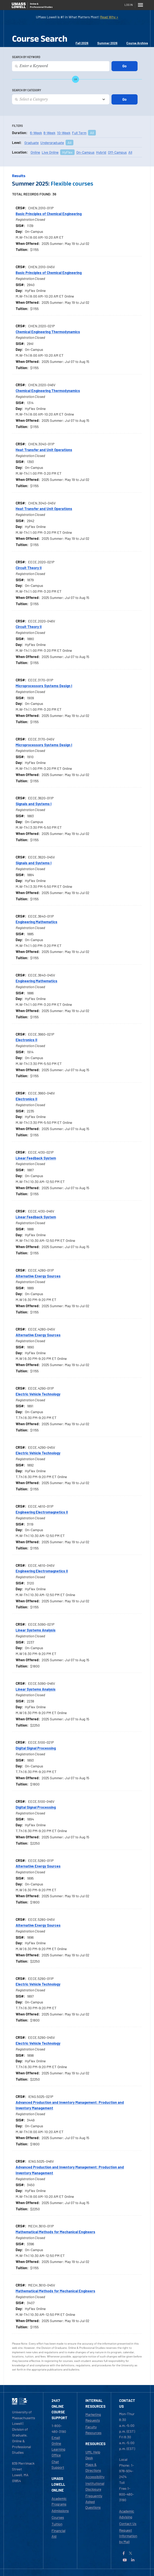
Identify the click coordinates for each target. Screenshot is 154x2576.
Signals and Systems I (34, 804)
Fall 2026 (82, 43)
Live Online (50, 152)
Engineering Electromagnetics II (42, 1512)
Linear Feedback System (36, 1158)
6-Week (36, 132)
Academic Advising (126, 2514)
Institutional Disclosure (94, 2486)
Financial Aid (58, 2533)
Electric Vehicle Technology (38, 1394)
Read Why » (109, 17)
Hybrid (101, 152)
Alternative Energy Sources (38, 1276)
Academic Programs (59, 2501)
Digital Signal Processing (36, 1748)
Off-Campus (117, 152)
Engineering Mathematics (36, 922)
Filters (17, 125)
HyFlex (67, 152)
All (92, 132)
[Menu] (140, 4)
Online (35, 152)
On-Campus (85, 152)
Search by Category (26, 90)
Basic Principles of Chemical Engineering (49, 214)
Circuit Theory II (29, 568)
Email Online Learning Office (58, 2446)
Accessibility (94, 2476)
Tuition (57, 2524)
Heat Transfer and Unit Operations (44, 450)
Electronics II (26, 1040)
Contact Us (127, 2523)
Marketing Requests (93, 2417)
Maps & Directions (93, 2467)
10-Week (63, 132)
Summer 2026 (107, 43)
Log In (129, 4)
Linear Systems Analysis (36, 1630)
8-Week (49, 132)
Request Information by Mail (128, 2536)
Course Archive (137, 43)
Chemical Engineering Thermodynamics (48, 332)
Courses (58, 2517)
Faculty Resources (93, 2430)
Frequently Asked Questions (93, 2502)
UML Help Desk (92, 2455)
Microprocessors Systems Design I (44, 686)
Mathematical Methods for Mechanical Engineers (55, 2232)
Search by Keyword (26, 57)
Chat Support (58, 2464)
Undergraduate (52, 142)
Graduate (31, 142)
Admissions (60, 2510)
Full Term (79, 132)
